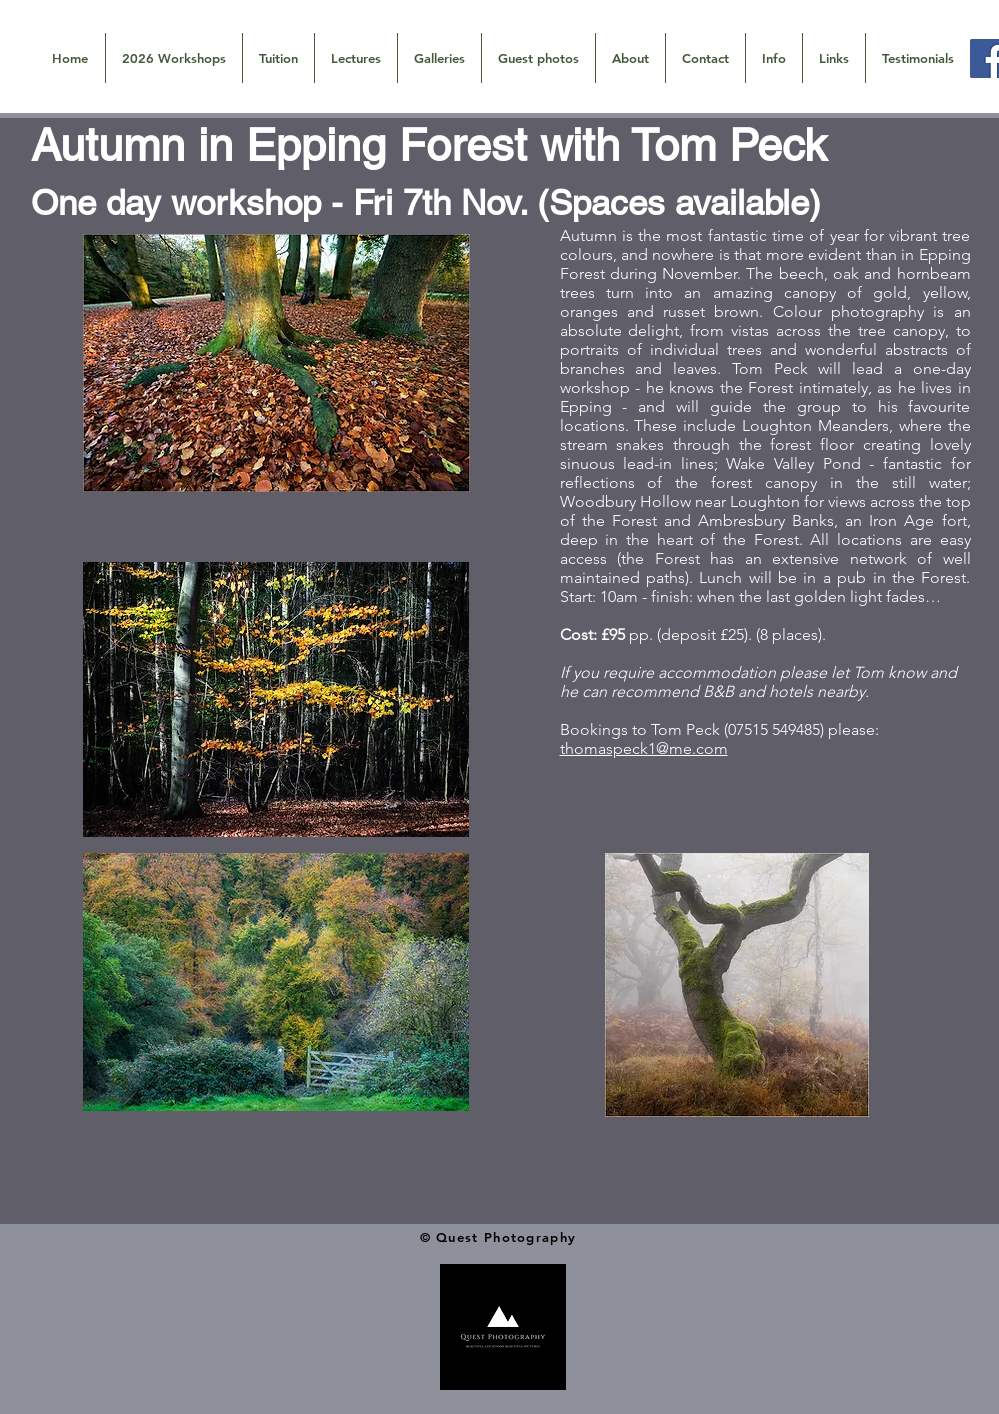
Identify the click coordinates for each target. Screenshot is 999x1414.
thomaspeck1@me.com (644, 748)
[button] (439, 58)
